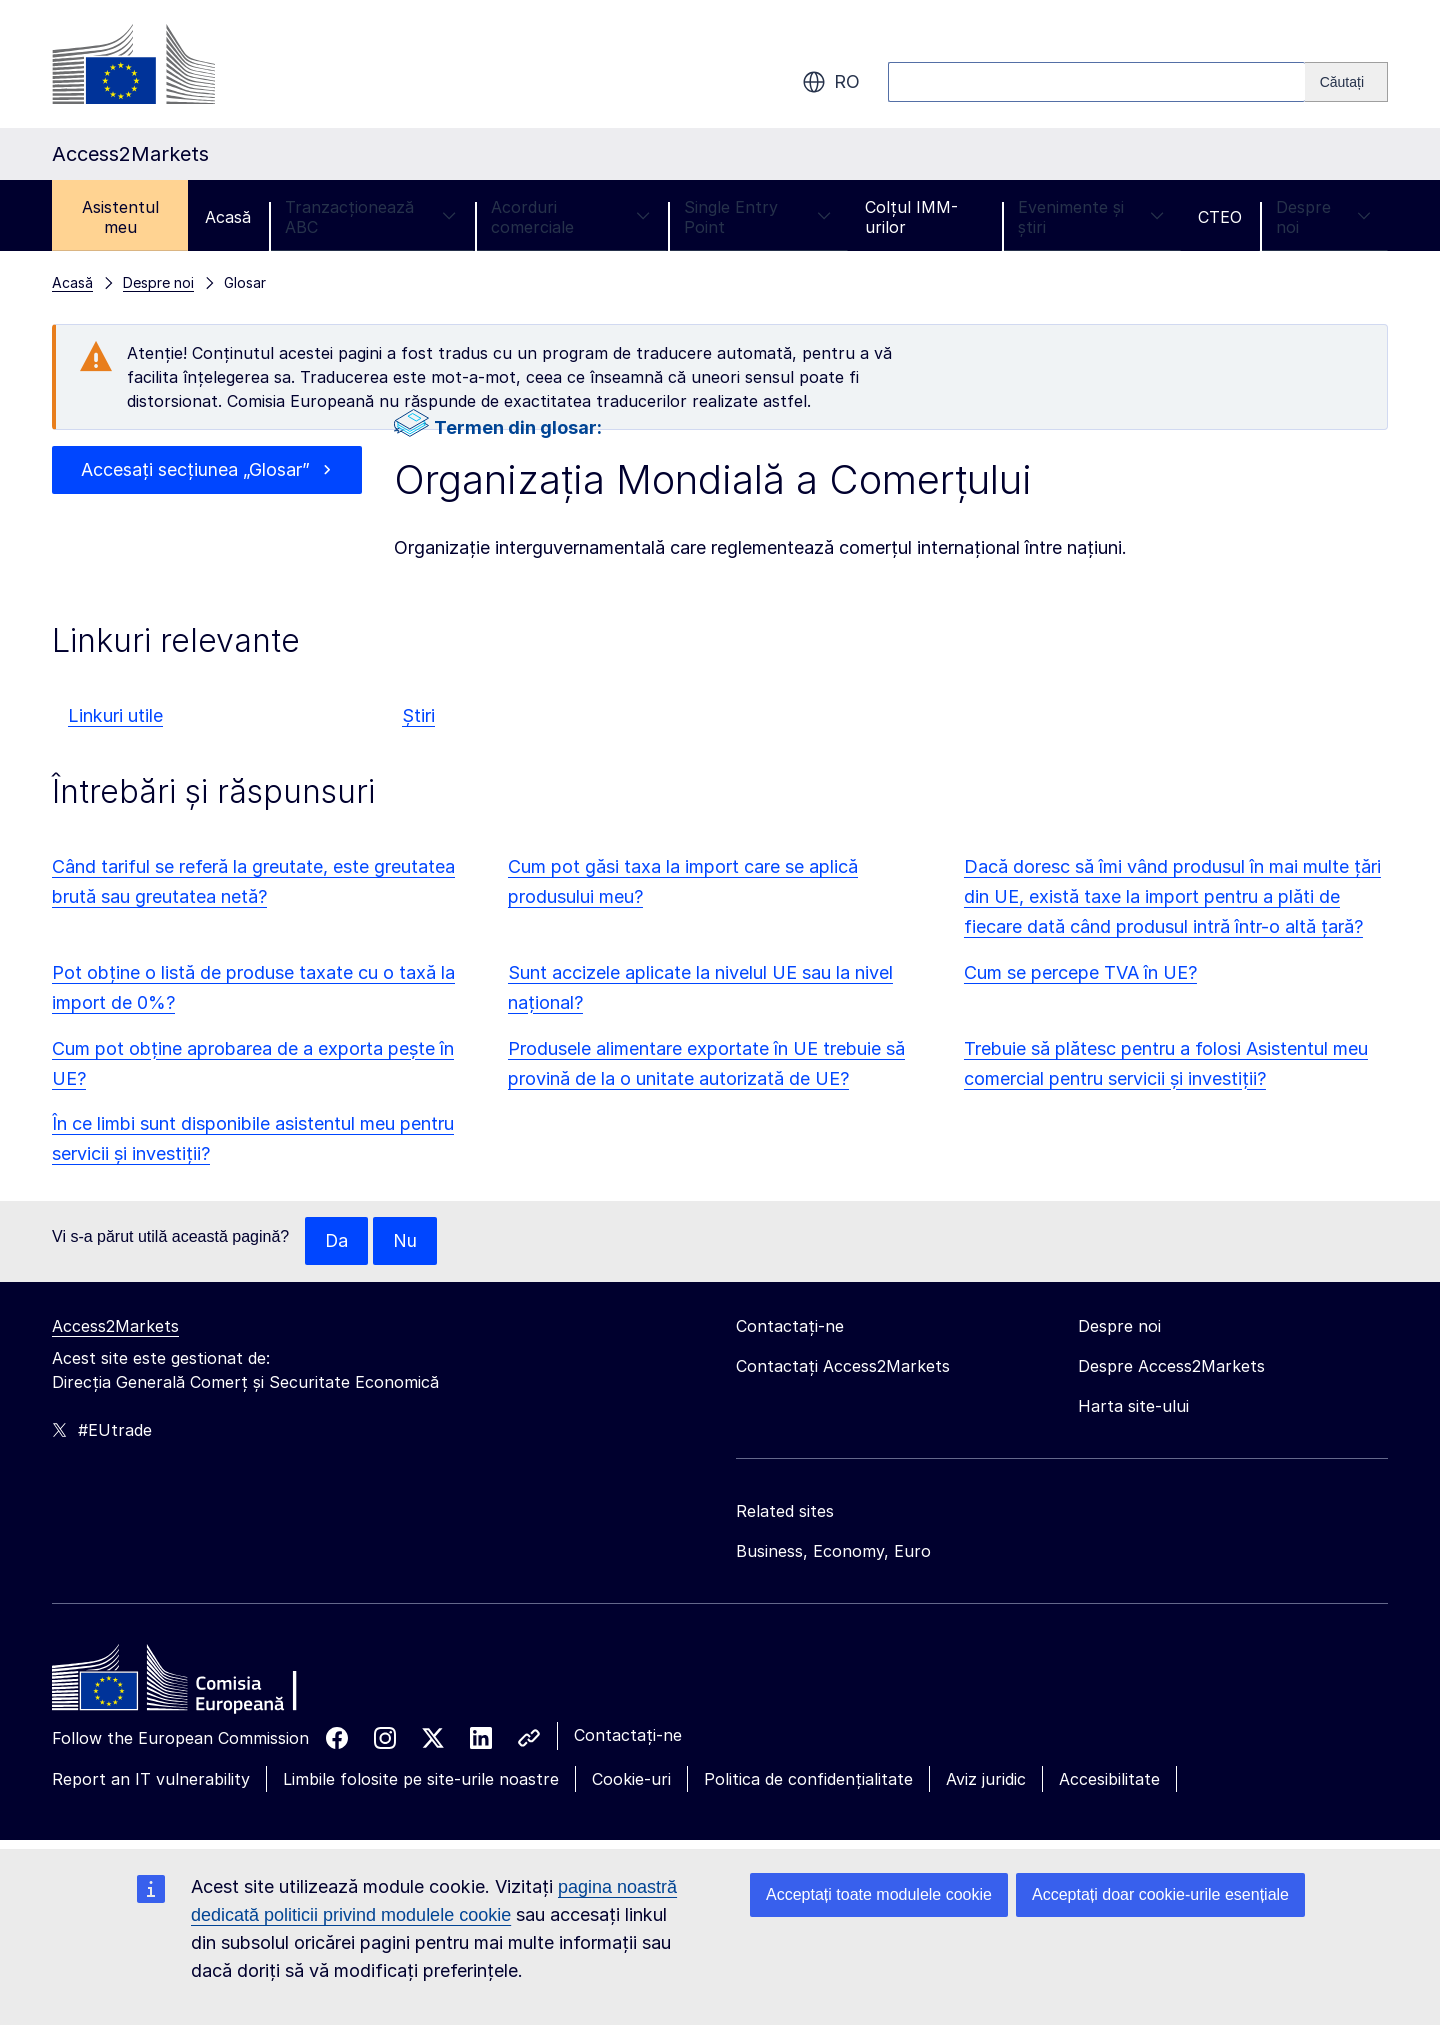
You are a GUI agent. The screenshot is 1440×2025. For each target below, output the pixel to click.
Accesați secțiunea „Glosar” (196, 469)
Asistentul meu (120, 217)
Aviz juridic (986, 1779)
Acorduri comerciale (571, 217)
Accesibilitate (1109, 1779)
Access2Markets (115, 1326)
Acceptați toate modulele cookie (879, 1894)
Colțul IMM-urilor (911, 217)
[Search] (1346, 82)
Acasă (228, 217)
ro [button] (831, 82)
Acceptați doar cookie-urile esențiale (1160, 1894)
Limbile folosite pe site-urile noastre (421, 1779)
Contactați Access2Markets (843, 1366)
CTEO (1220, 217)
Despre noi (1323, 217)
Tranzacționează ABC (370, 217)
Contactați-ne (628, 1735)
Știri (418, 715)
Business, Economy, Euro (833, 1551)
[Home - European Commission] (197, 1683)
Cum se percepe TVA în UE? (1080, 972)
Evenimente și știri (1091, 217)
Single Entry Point (757, 217)
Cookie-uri (631, 1779)
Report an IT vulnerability (151, 1779)
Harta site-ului (1133, 1406)
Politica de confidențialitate (808, 1779)
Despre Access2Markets (1171, 1366)
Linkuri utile (115, 715)
